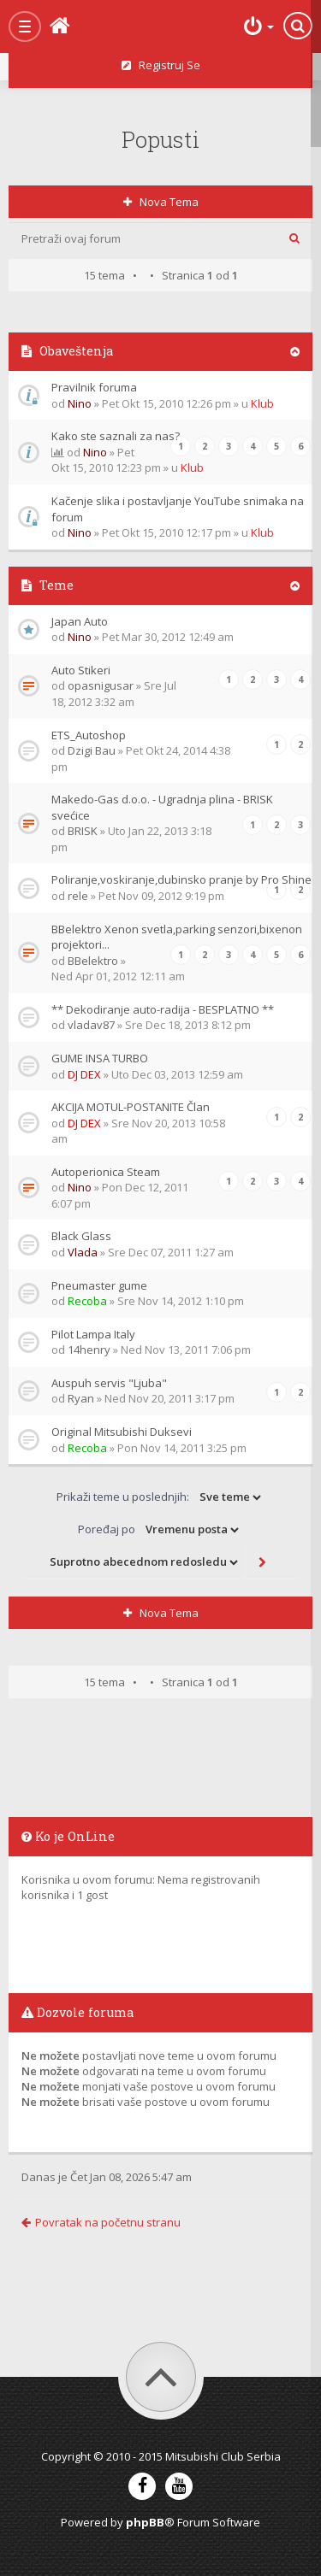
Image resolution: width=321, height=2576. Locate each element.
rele (78, 895)
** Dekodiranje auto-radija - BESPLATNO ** (162, 1009)
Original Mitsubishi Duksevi (121, 1431)
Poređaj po (159, 1530)
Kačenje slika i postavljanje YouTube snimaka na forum (177, 509)
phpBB (145, 2522)
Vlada (83, 1252)
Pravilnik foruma (94, 387)
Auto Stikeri (80, 670)
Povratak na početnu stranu (101, 2222)
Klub (262, 403)
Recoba (87, 1301)
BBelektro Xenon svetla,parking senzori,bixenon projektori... (176, 937)
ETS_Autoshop (88, 735)
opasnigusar (101, 685)
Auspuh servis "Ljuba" (109, 1383)
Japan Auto (79, 621)
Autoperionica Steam (105, 1171)
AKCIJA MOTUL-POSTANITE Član (130, 1107)
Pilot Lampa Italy (93, 1334)
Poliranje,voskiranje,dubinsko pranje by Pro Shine (181, 879)
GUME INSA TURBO (99, 1058)
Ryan (81, 1398)
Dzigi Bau (92, 750)
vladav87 (91, 1024)
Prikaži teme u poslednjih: (160, 1497)
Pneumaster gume (99, 1285)
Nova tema (161, 201)
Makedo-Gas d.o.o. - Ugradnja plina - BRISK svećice (162, 807)
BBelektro (93, 960)
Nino (80, 403)
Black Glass (81, 1236)
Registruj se (161, 65)
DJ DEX (84, 1074)
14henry (89, 1349)
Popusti (160, 139)
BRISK (83, 830)
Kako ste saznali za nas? (115, 436)
